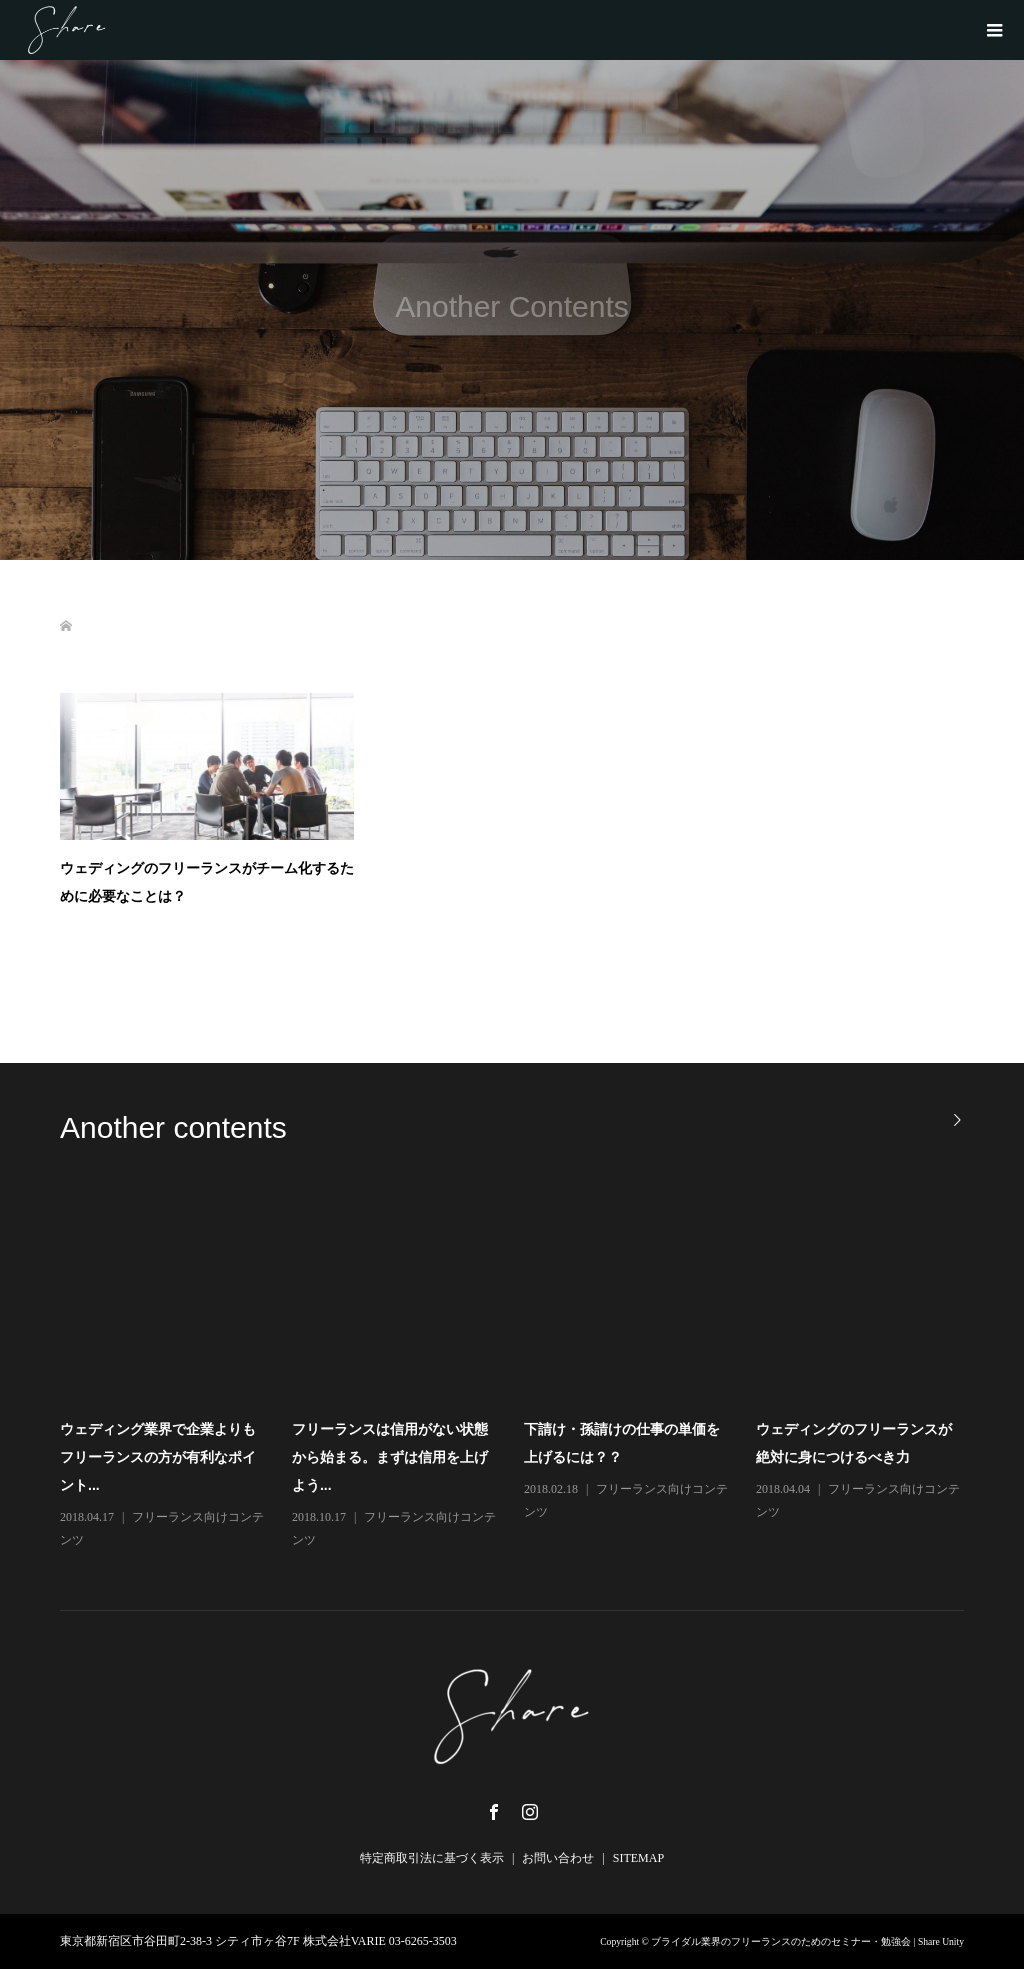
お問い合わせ (558, 1858)
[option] (524, 1372)
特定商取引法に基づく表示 (432, 1858)
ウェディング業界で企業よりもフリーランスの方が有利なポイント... (158, 1457)
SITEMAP (638, 1858)
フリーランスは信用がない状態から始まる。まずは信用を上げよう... (390, 1457)
